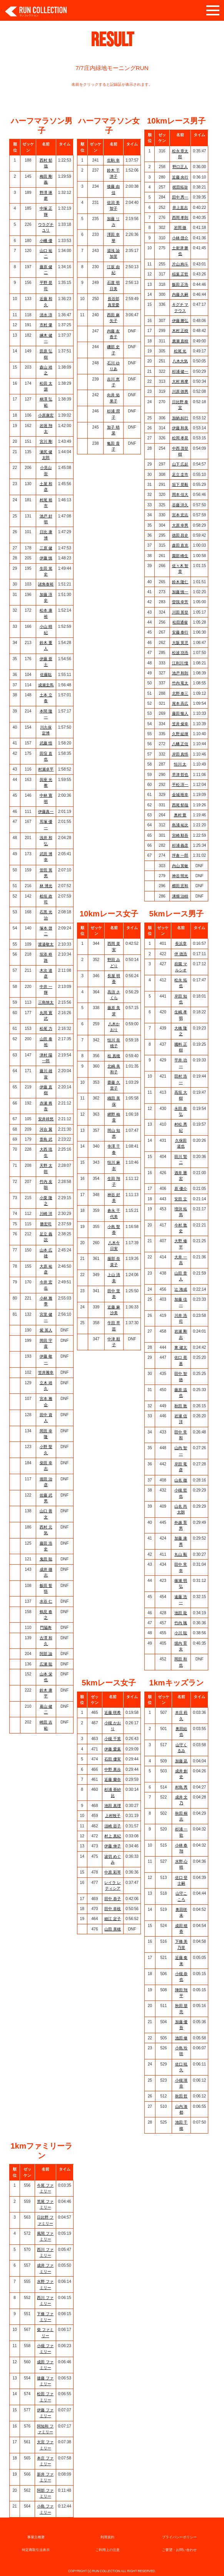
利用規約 (107, 2537)
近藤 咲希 (112, 1712)
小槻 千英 (112, 1739)
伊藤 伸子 (112, 1846)
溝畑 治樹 (180, 896)
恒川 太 (180, 764)
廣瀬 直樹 (180, 341)
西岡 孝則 (180, 217)
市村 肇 (46, 325)
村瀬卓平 (45, 769)
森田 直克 (180, 545)
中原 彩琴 (112, 1872)
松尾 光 (180, 351)
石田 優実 (112, 1759)
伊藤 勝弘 (180, 321)
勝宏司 (46, 1224)
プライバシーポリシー (179, 2537)
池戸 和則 (180, 673)
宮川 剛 (46, 441)
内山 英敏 (180, 866)
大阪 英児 (180, 643)
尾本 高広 (180, 703)
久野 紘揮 (180, 734)
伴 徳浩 (180, 954)
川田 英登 (180, 612)
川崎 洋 (46, 1213)
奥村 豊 (180, 815)
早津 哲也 (180, 774)
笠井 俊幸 (180, 724)
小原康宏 (45, 415)
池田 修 (181, 2038)
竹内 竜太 (180, 683)
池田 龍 (180, 1613)
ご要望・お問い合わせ (179, 2550)
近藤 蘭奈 (112, 1779)
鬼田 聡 (46, 1559)
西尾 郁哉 (180, 805)
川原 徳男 (180, 391)
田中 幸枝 (112, 1909)
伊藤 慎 (46, 558)
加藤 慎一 (180, 592)
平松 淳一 (180, 784)
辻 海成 (180, 1289)
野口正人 (180, 167)
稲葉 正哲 (180, 274)
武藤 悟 (46, 743)
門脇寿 (46, 1627)
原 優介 (180, 1188)
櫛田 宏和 (180, 886)
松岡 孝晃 (180, 438)
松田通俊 (180, 622)
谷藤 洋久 (180, 505)
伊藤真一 (45, 811)
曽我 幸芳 (180, 602)
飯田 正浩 (180, 284)
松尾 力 (46, 1028)
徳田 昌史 (180, 535)
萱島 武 (46, 1139)
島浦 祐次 (180, 825)
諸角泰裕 (45, 584)
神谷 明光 (180, 876)
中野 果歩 (112, 1769)
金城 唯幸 (180, 794)
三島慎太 (45, 1002)
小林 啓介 (180, 238)
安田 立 (180, 1199)
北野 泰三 (180, 693)
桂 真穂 (113, 1056)
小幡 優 (46, 241)
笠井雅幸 (45, 1372)
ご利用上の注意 (107, 2550)
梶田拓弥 (180, 187)
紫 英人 (46, 1330)
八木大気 (180, 361)
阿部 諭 (46, 1654)
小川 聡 (180, 1633)
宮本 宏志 (180, 515)
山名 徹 (180, 1480)
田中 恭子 (112, 1899)
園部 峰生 (180, 556)
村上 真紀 (112, 1836)
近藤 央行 (180, 177)
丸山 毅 (180, 1554)
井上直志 (180, 207)
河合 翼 (46, 1129)
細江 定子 (112, 1919)
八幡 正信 (180, 744)
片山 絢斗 (180, 264)
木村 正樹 (180, 331)
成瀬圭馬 (45, 685)
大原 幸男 (180, 525)
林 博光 (46, 886)
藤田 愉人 (180, 713)
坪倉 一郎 (180, 855)
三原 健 (46, 548)
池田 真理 (112, 1806)
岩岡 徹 (180, 227)
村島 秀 (181, 1787)
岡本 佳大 (180, 494)
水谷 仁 (46, 1601)
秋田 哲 (181, 2096)
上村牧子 (112, 1816)
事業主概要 (36, 2537)
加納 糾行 (180, 418)
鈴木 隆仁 (180, 582)
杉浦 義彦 (180, 845)
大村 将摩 (180, 381)
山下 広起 (180, 464)
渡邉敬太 (45, 944)
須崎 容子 (112, 1826)
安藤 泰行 (180, 632)
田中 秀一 (180, 197)
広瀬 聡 (46, 1664)
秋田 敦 (180, 1406)
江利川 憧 (180, 663)
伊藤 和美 (180, 428)
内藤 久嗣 (180, 294)
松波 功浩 (180, 653)
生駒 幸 (113, 160)
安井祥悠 (45, 1119)
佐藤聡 (46, 674)
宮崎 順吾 (180, 835)
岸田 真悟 (180, 754)
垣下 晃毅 (180, 484)
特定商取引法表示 (36, 2550)
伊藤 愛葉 (112, 1749)
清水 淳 (46, 315)
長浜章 (181, 943)
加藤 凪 (181, 1761)
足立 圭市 (180, 474)
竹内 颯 (180, 1623)
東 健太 (180, 1347)
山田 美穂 (112, 1929)
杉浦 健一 (180, 371)
